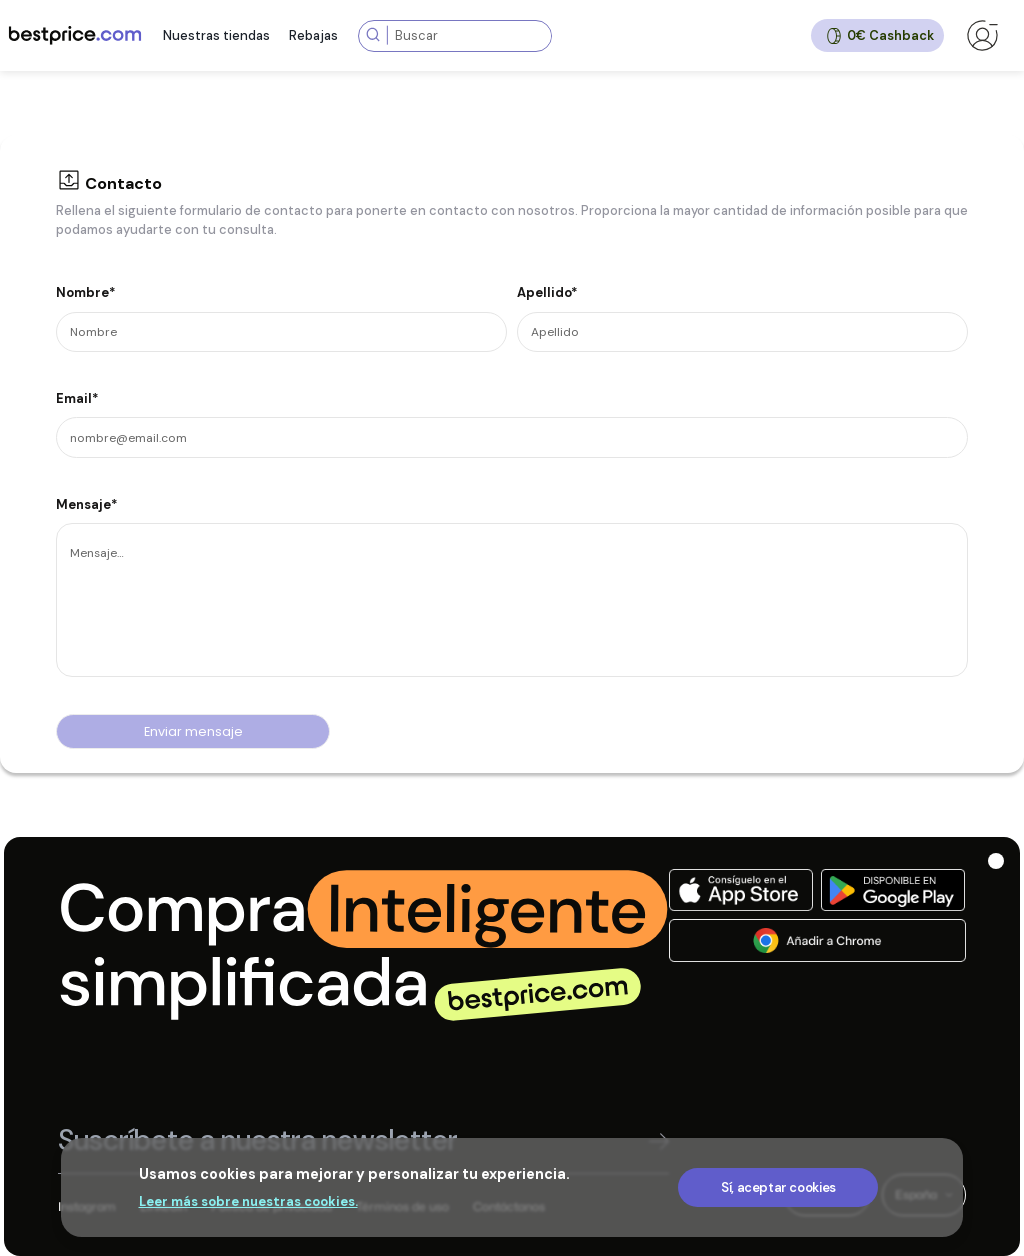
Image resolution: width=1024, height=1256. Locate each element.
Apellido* (547, 292)
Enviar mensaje (193, 731)
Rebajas (313, 35)
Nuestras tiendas (216, 35)
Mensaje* (87, 504)
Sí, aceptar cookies (778, 1187)
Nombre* (86, 292)
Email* (77, 398)
